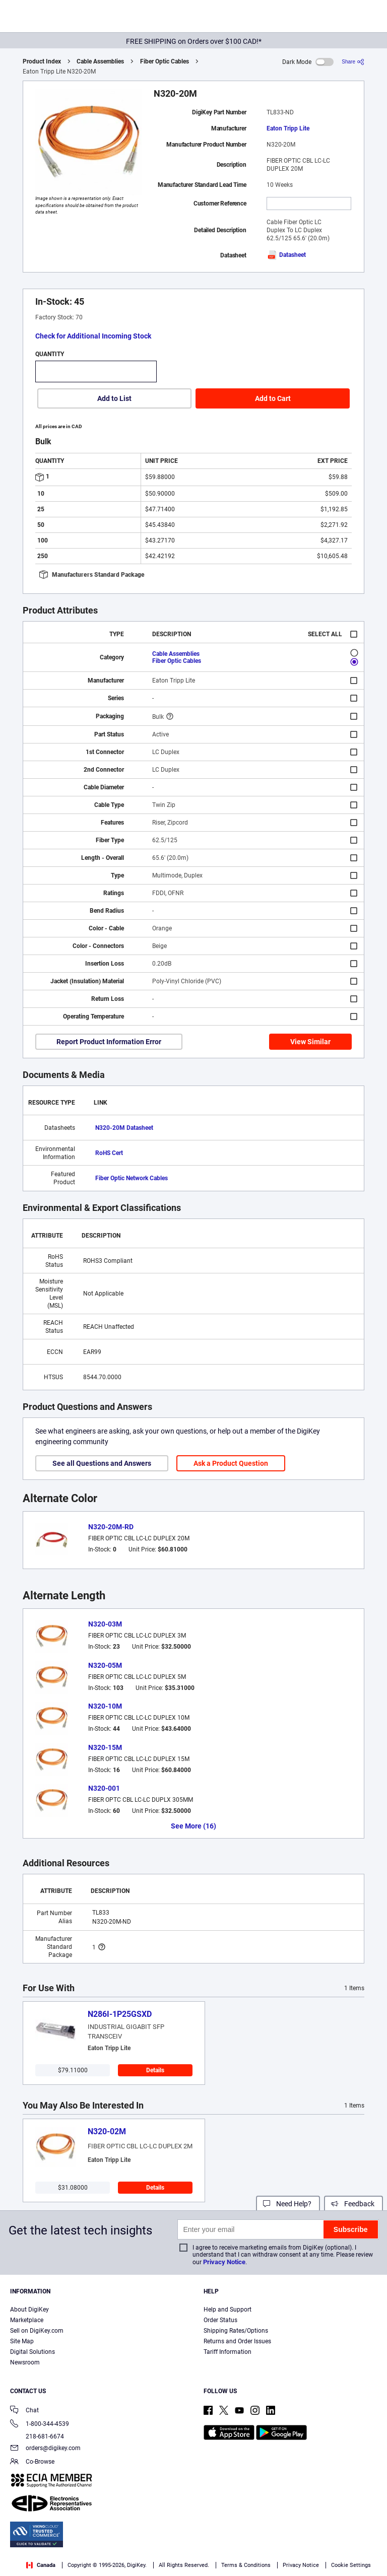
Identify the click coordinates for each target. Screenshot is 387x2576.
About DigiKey (29, 2309)
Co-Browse (32, 2462)
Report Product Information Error (108, 1042)
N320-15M (105, 1747)
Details (155, 2070)
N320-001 (104, 1788)
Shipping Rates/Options (236, 2330)
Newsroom (25, 2362)
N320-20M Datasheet (124, 1127)
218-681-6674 (37, 2436)
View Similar (310, 1042)
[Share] (353, 61)
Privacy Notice (224, 2262)
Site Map (22, 2341)
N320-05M (105, 1665)
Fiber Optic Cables (164, 61)
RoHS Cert (109, 1153)
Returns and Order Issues (237, 2341)
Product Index (42, 61)
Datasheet (286, 254)
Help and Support (227, 2309)
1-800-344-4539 (39, 2424)
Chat (24, 2411)
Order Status (220, 2320)
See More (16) (193, 1826)
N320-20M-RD (111, 1527)
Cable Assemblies (100, 61)
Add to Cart (273, 398)
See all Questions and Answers (101, 1463)
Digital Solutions (32, 2351)
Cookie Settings (351, 2565)
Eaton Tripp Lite (288, 128)
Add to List (114, 398)
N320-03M (105, 1624)
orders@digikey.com (45, 2449)
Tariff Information (227, 2351)
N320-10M (105, 1706)
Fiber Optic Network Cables (131, 1178)
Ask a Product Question (231, 1463)
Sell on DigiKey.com (36, 2330)
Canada (40, 2565)
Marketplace (26, 2320)
